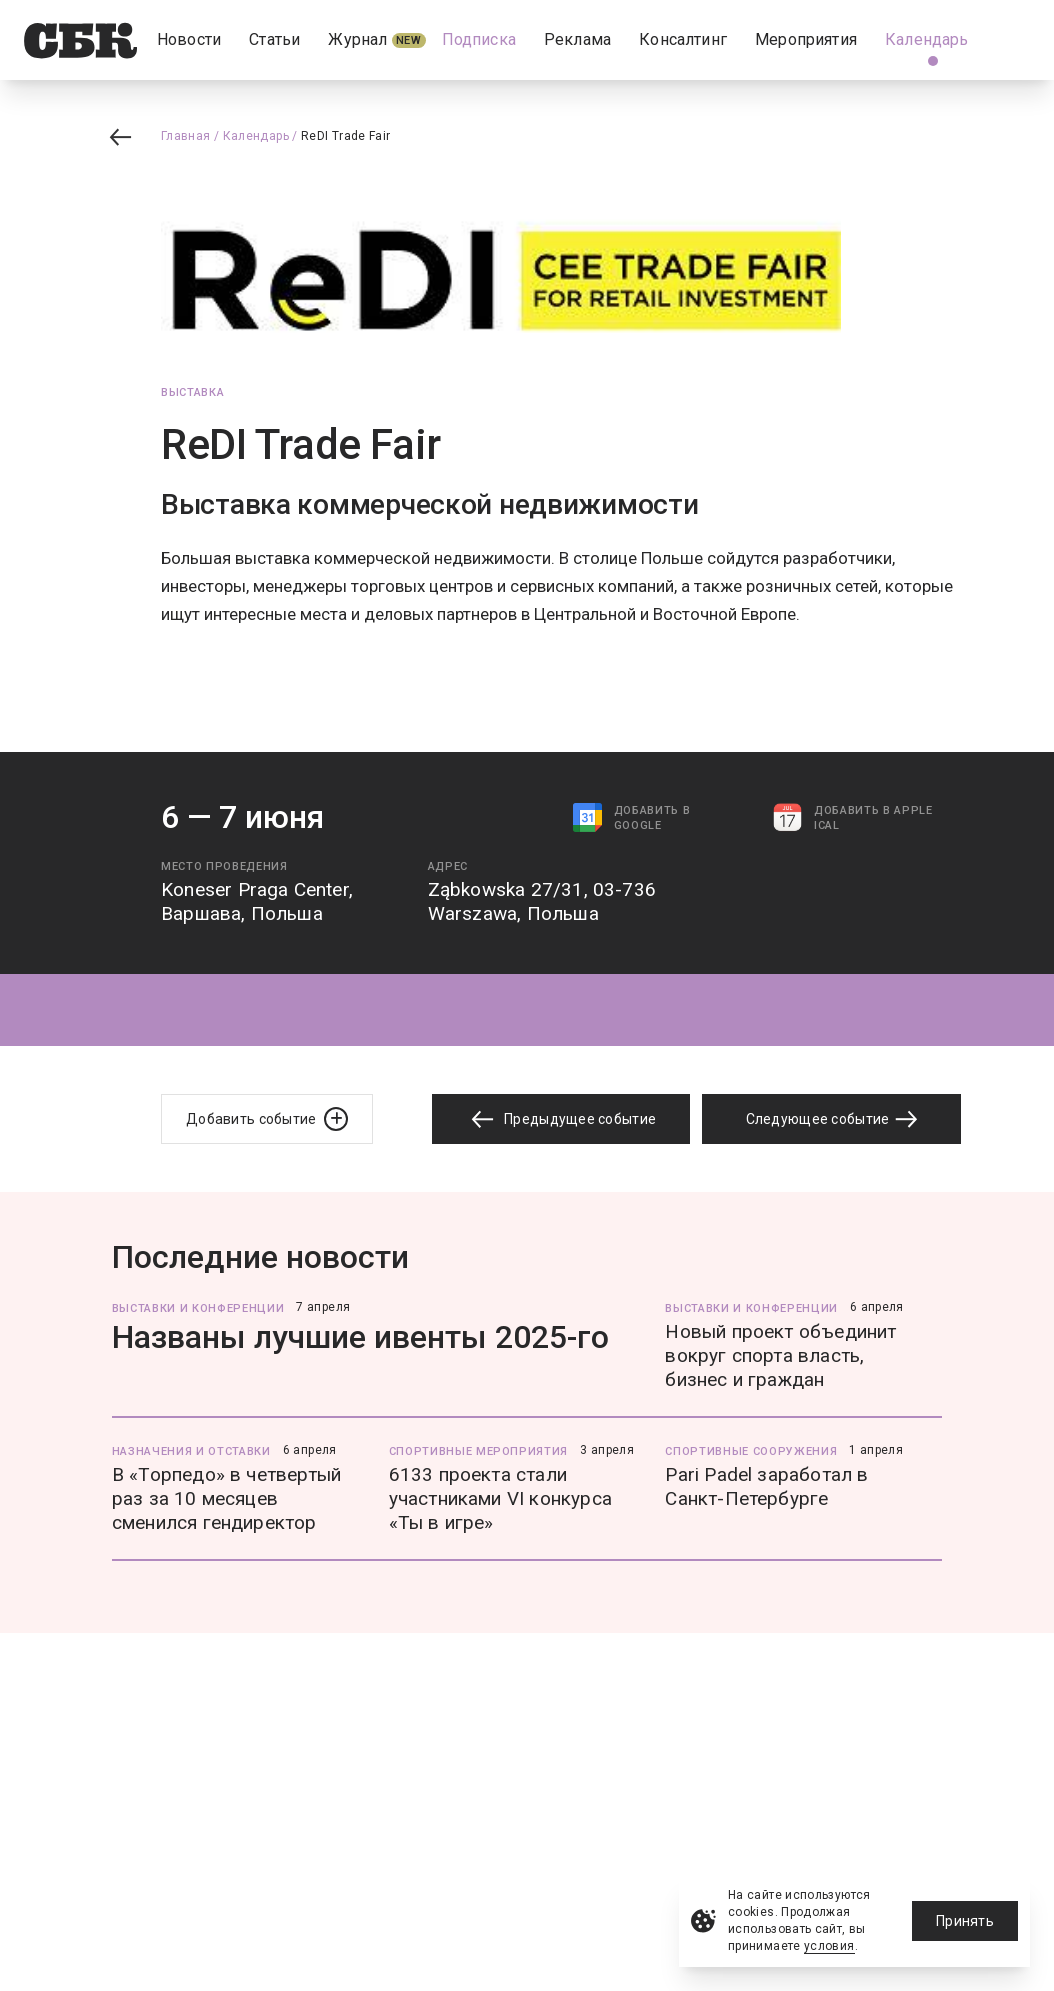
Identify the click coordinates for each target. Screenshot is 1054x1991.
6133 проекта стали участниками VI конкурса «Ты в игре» (500, 1498)
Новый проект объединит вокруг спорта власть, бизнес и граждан (780, 1355)
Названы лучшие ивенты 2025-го (360, 1337)
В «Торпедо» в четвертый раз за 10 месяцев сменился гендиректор (226, 1498)
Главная (186, 136)
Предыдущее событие (561, 1119)
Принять (965, 1921)
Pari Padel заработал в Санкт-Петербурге (766, 1486)
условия (829, 1946)
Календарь (256, 136)
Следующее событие (832, 1119)
